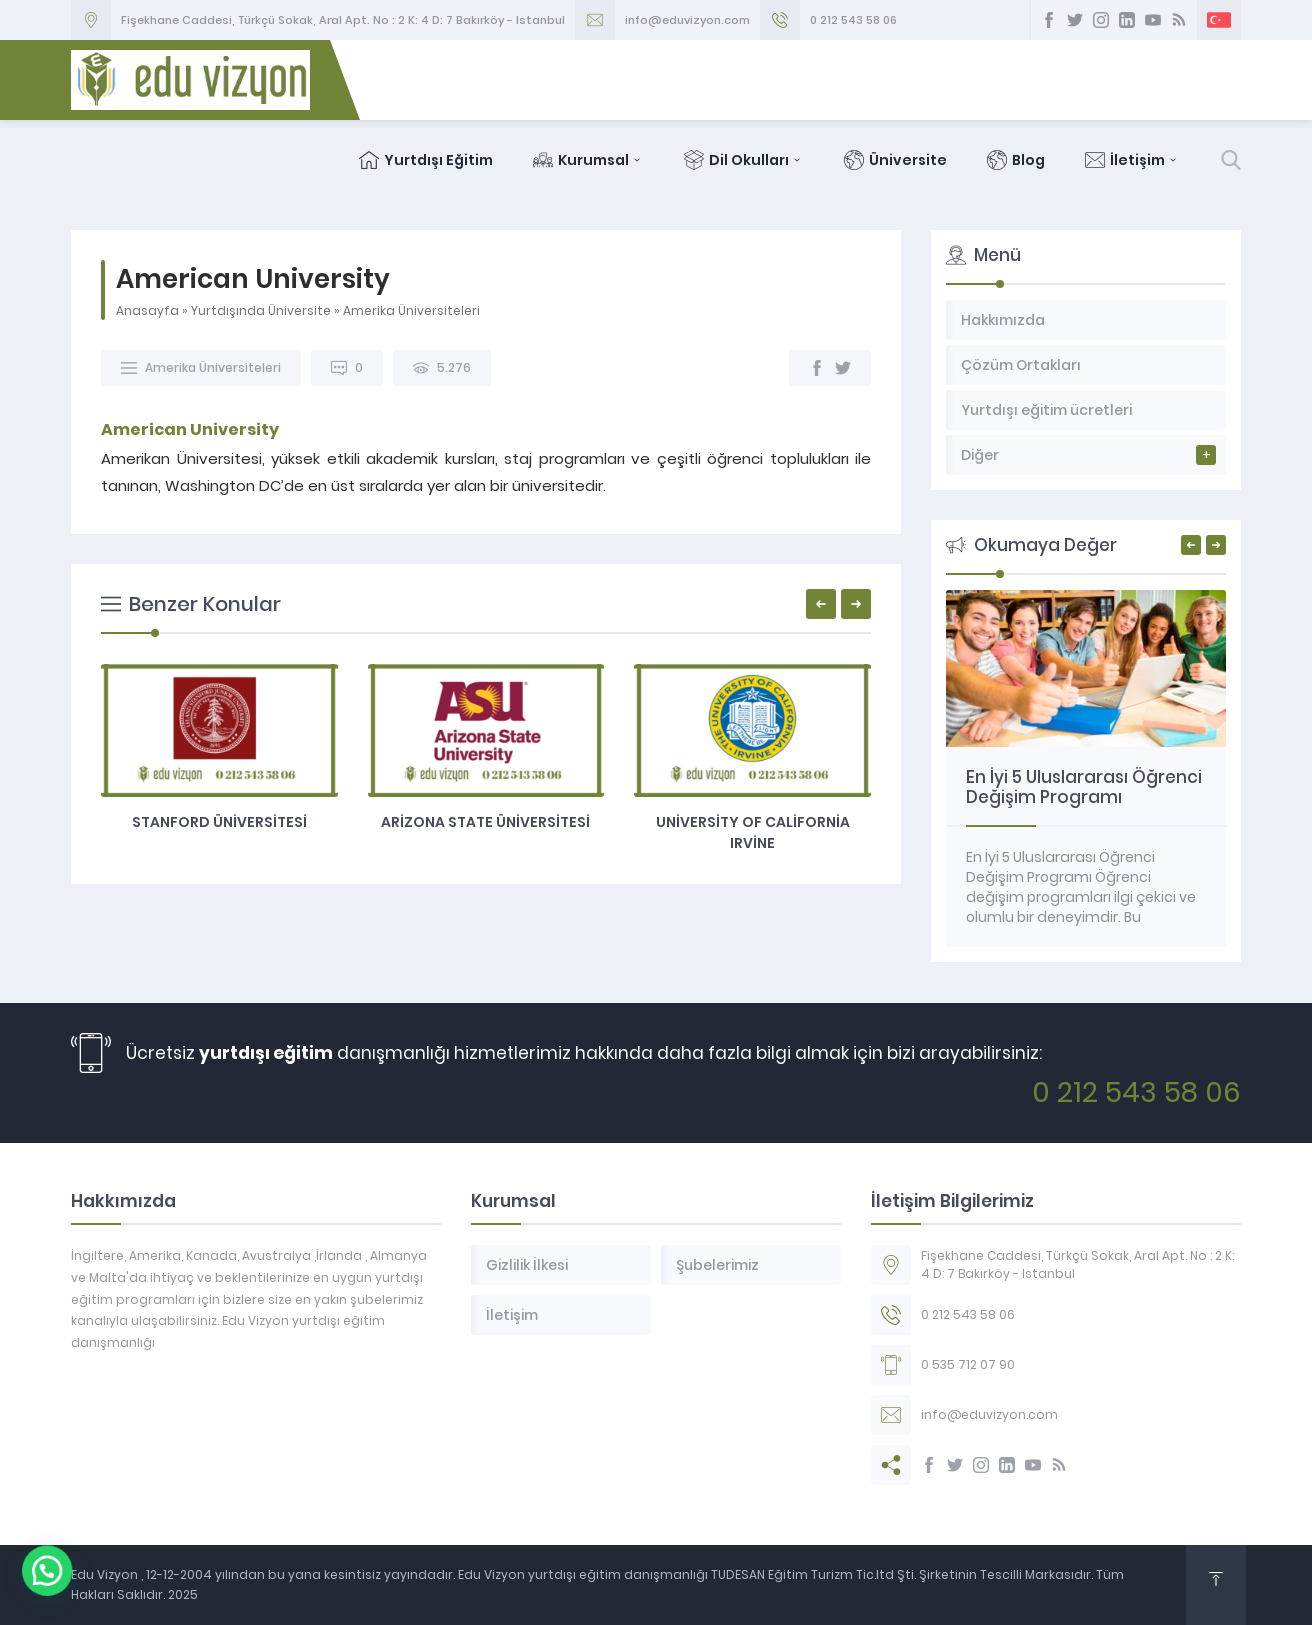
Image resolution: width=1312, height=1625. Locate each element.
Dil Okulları (744, 160)
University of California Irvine (753, 832)
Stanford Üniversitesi (219, 822)
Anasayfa (147, 310)
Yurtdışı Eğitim (426, 160)
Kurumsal (588, 160)
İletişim (1132, 160)
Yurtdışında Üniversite (261, 310)
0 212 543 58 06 (853, 20)
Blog (1016, 160)
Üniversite (895, 160)
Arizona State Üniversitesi (485, 822)
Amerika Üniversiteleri (411, 310)
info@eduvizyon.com (687, 20)
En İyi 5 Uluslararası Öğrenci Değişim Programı (1084, 787)
